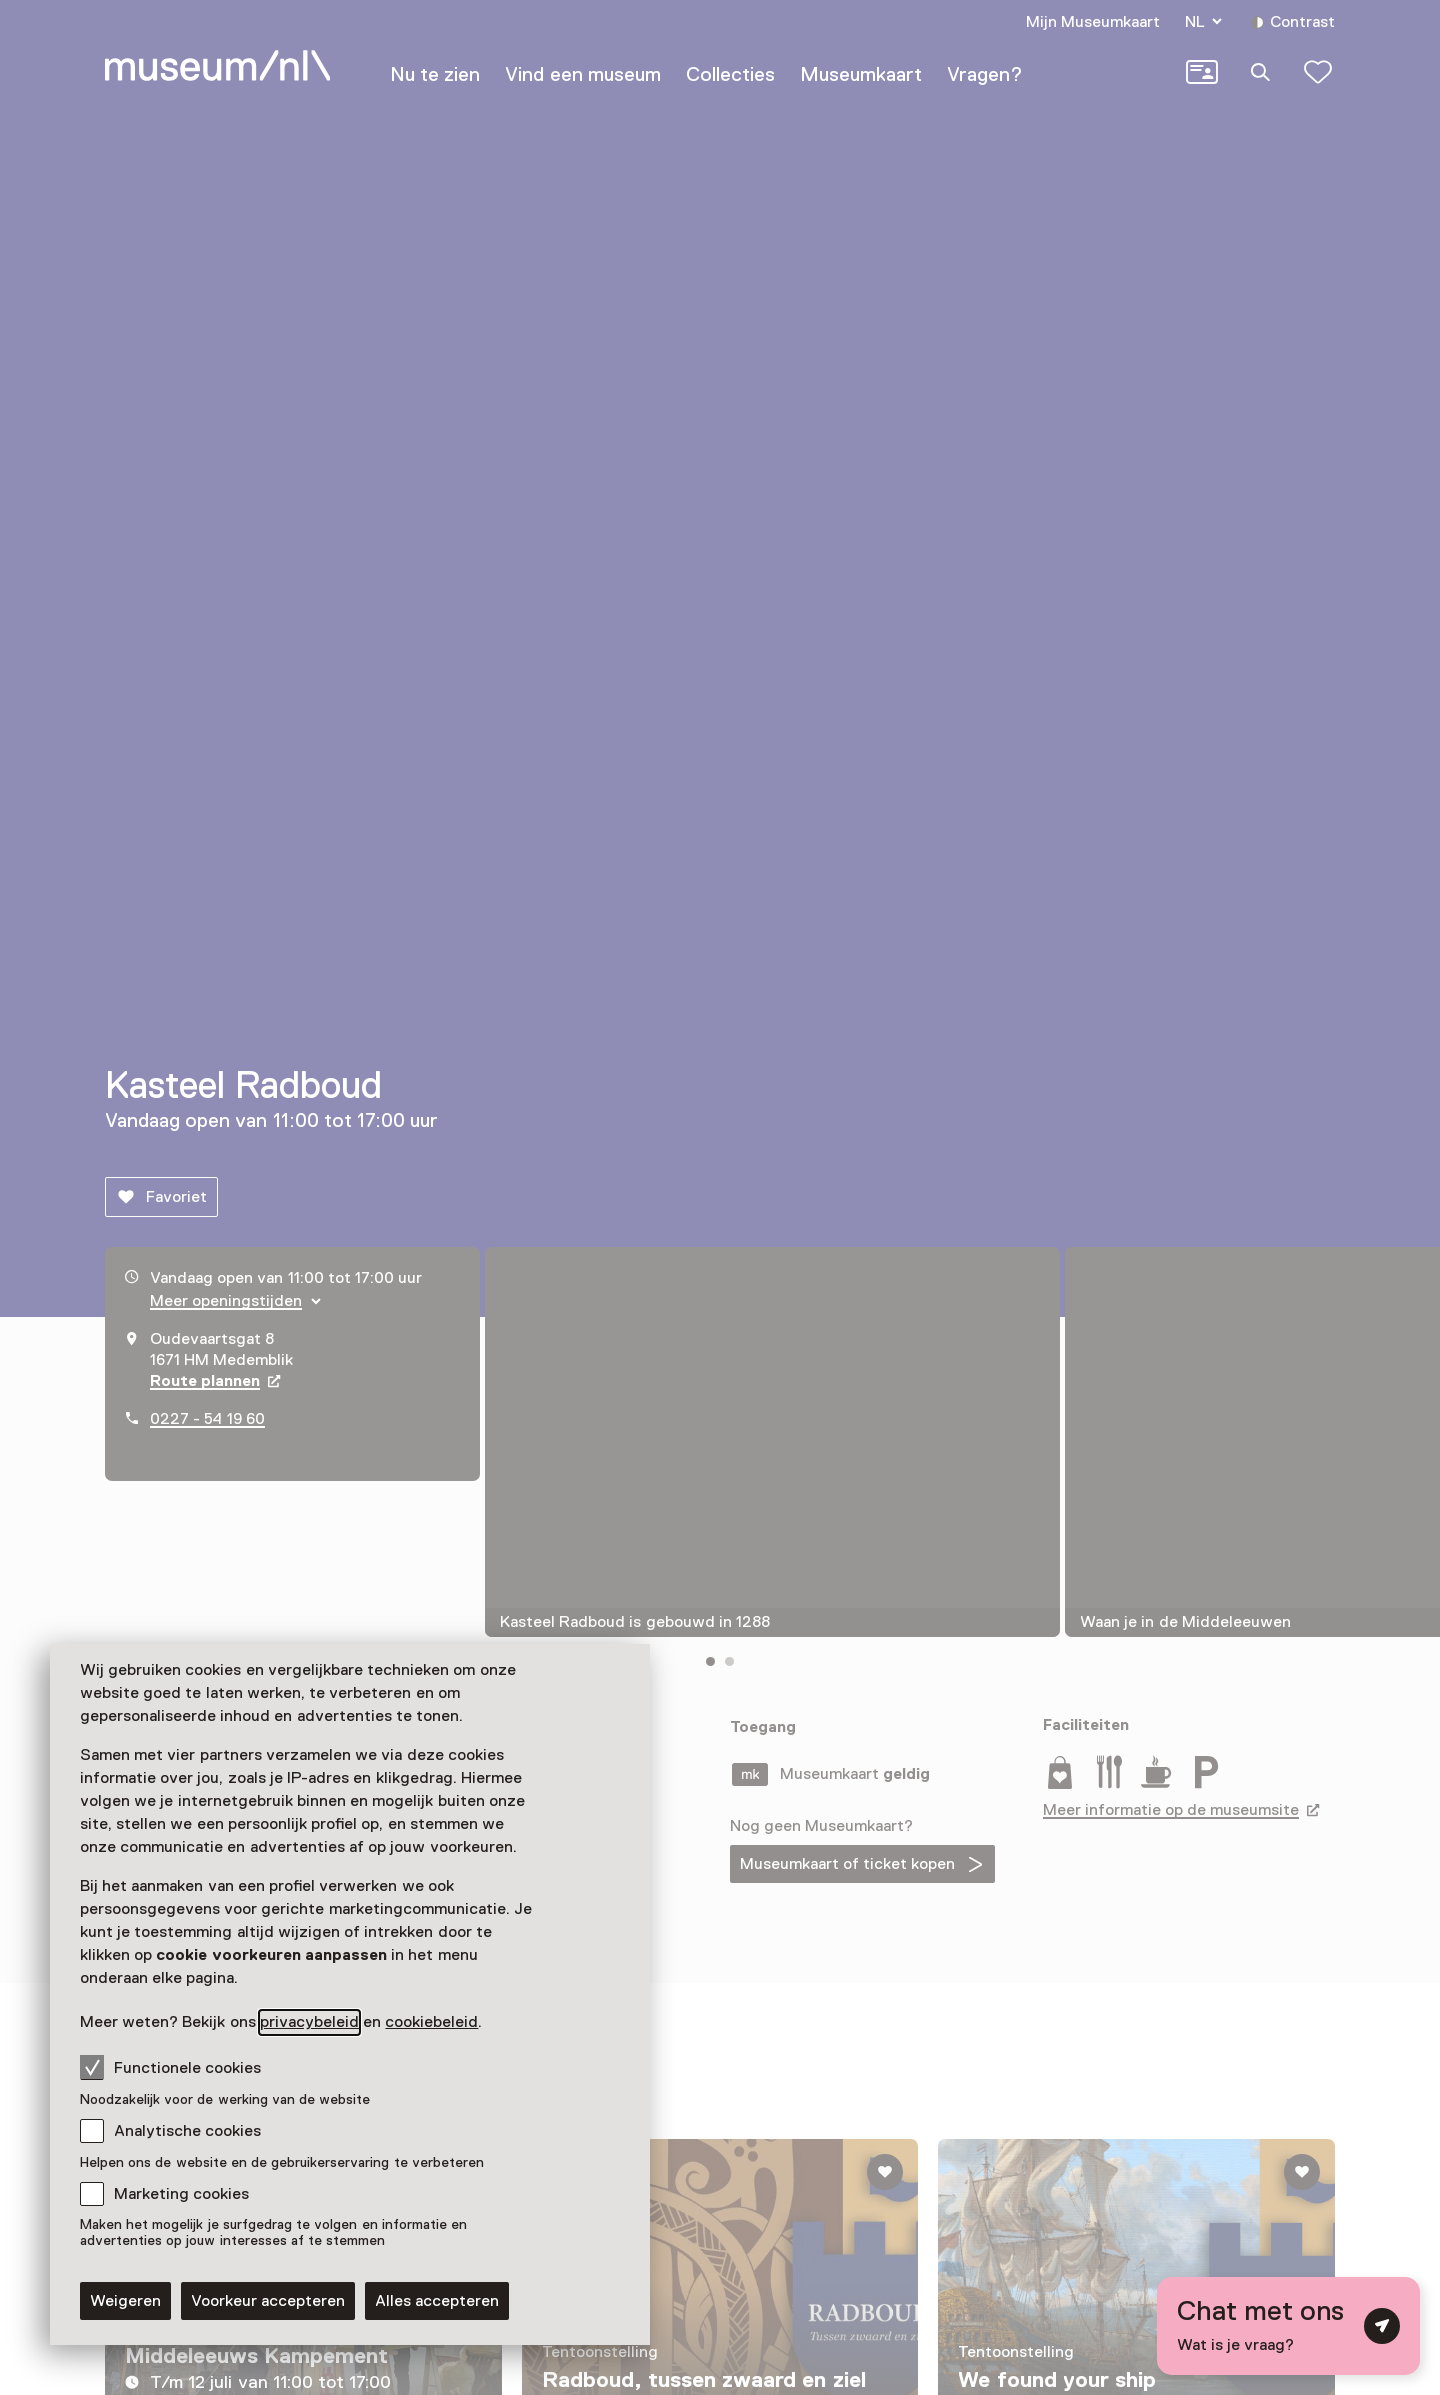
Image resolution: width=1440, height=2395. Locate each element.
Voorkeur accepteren (268, 2301)
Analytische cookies (187, 2131)
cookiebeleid (431, 2022)
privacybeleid (309, 2022)
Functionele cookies (170, 2067)
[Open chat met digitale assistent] (1288, 2326)
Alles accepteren (437, 2301)
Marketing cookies (181, 2194)
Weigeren (125, 2301)
